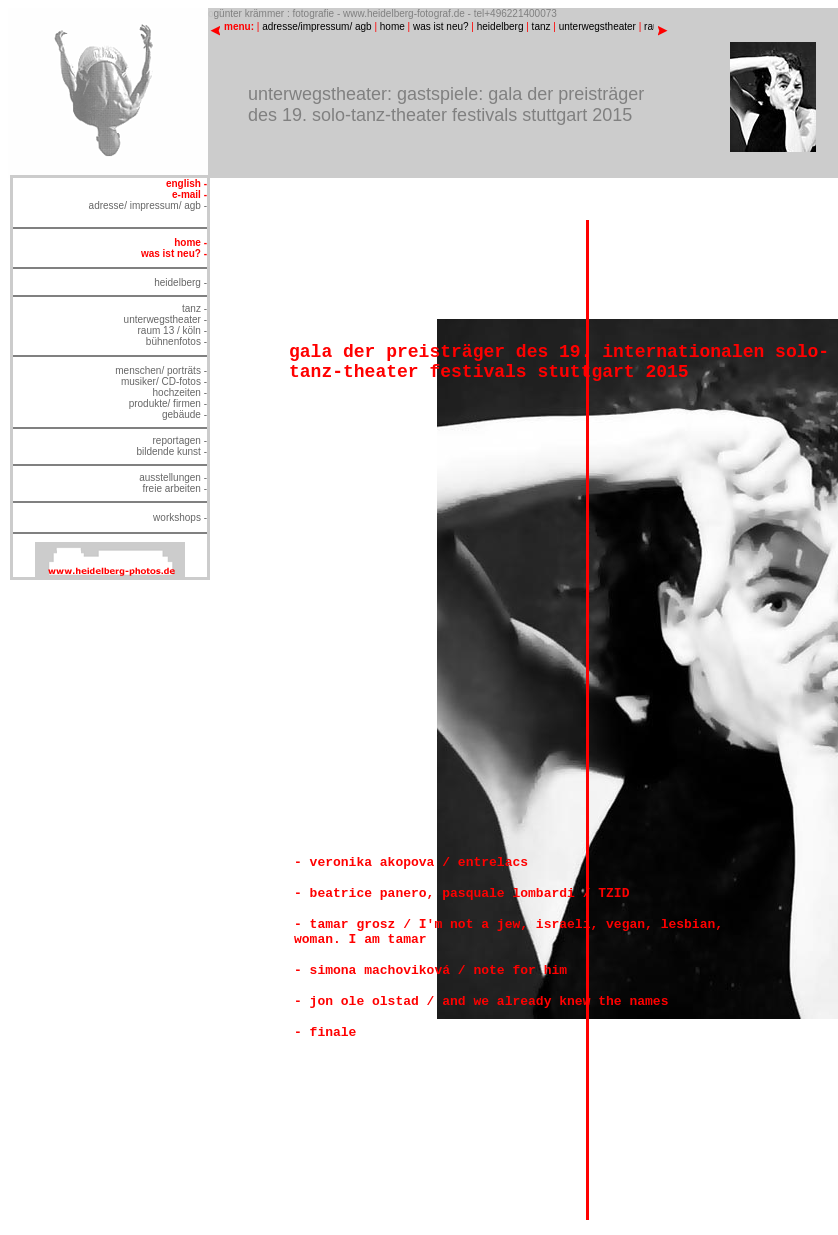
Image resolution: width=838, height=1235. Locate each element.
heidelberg (500, 26)
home (392, 26)
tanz (541, 26)
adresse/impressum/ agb (317, 26)
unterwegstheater (597, 26)
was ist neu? (441, 26)
